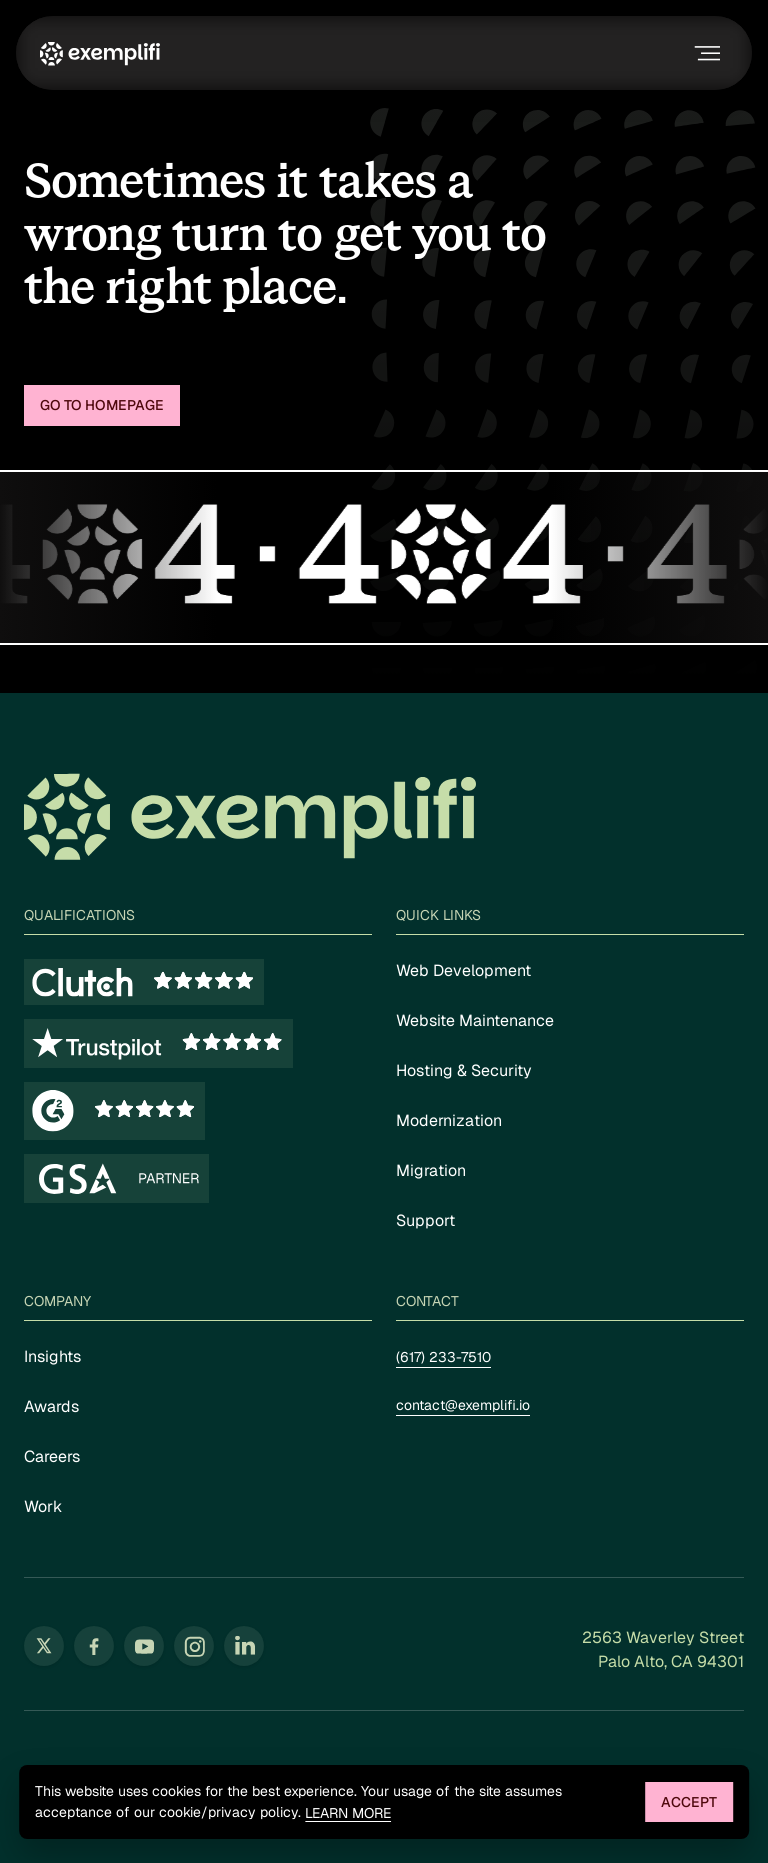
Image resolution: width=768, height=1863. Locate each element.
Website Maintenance (475, 1020)
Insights (52, 1356)
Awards (51, 1406)
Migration (431, 1170)
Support (425, 1220)
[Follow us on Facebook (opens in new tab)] (94, 1646)
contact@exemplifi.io (463, 1405)
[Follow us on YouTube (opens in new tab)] (144, 1646)
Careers (52, 1456)
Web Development (463, 970)
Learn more (348, 1813)
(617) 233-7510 (443, 1357)
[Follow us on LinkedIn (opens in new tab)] (244, 1646)
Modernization (449, 1120)
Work (43, 1506)
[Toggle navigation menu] (705, 53)
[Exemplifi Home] (100, 52)
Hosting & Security (464, 1070)
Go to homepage (102, 405)
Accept (689, 1802)
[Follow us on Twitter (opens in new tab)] (44, 1646)
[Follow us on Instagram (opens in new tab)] (194, 1646)
